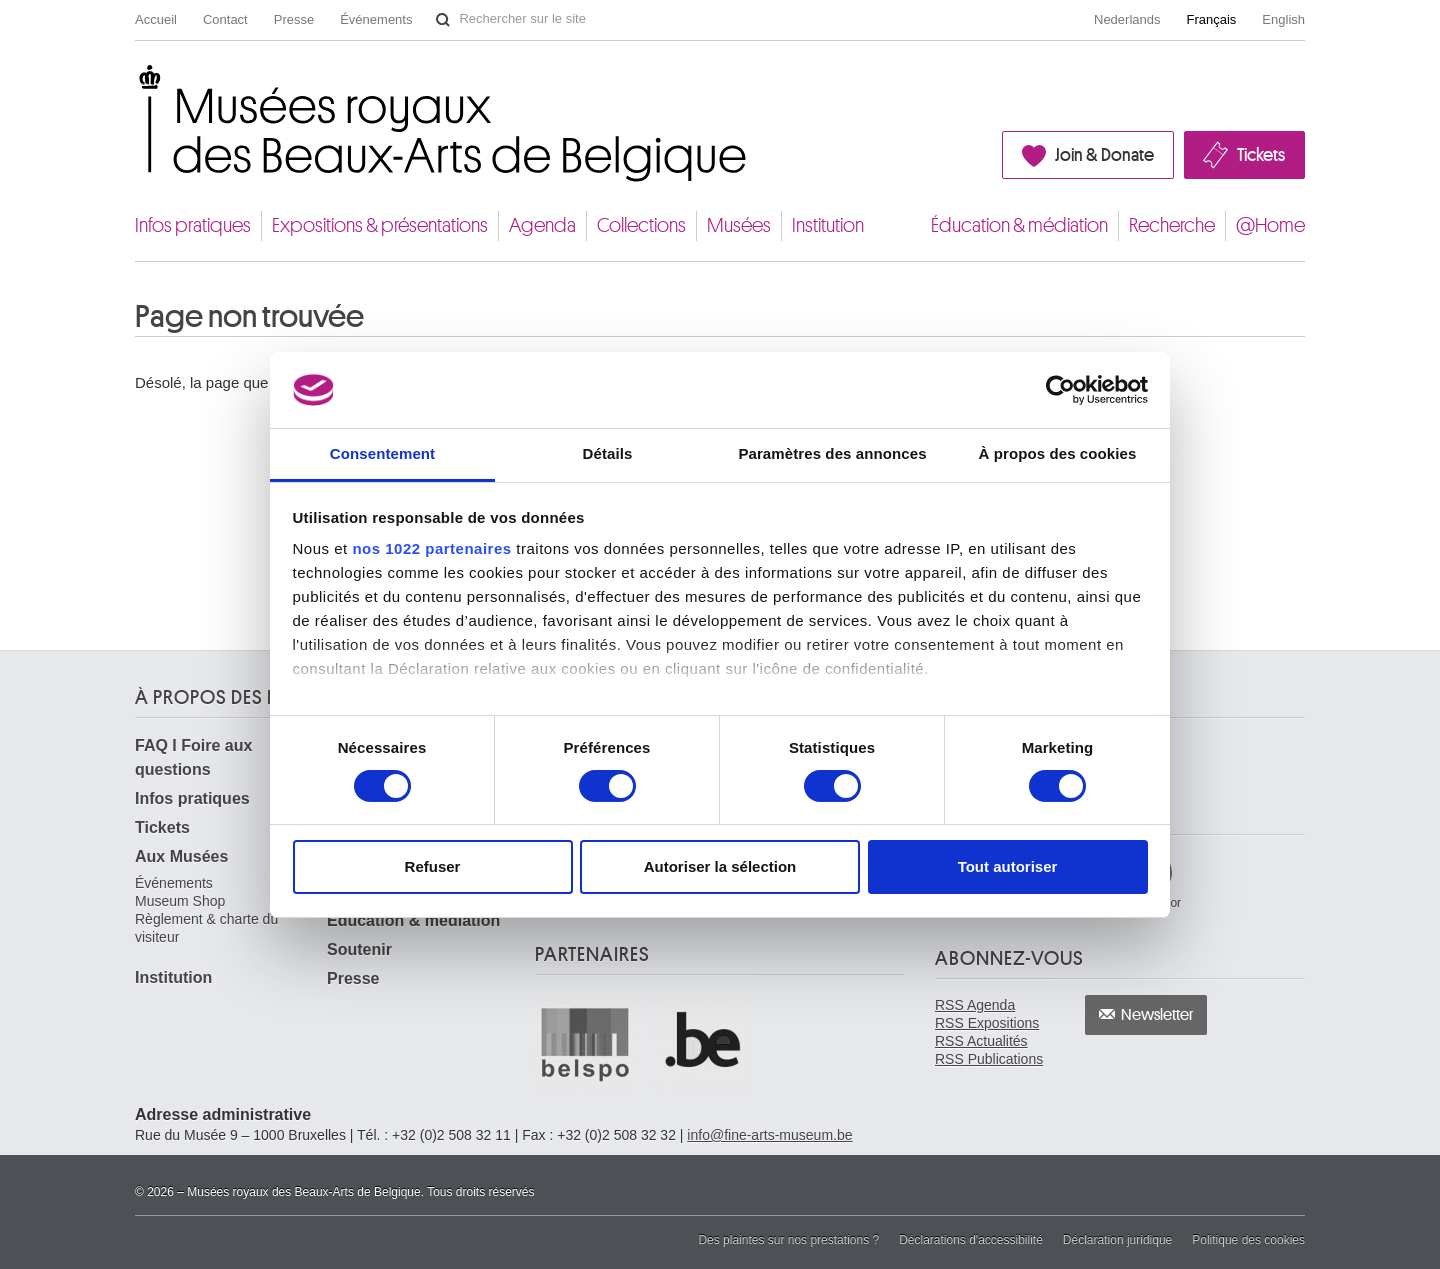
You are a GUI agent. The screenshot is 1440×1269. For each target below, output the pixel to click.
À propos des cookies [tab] (1058, 453)
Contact (225, 19)
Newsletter (1157, 1015)
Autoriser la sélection (720, 866)
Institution (828, 225)
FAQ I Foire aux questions (193, 757)
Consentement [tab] (382, 453)
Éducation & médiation (1019, 225)
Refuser (433, 866)
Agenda (542, 225)
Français (1212, 19)
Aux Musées (181, 856)
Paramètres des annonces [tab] (832, 453)
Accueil (156, 19)
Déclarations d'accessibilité (971, 1240)
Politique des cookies (1248, 1240)
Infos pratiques (193, 225)
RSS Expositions (987, 1023)
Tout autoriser (1008, 866)
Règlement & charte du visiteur (206, 928)
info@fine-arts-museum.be (769, 1135)
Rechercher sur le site (443, 20)
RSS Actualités (981, 1041)
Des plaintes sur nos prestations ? (788, 1240)
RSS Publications (989, 1059)
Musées (739, 225)
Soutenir (359, 949)
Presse (294, 19)
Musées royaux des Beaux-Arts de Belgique (136, 83)
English (1283, 19)
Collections (641, 225)
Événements (376, 19)
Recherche (1172, 225)
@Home (1270, 225)
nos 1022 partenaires (431, 548)
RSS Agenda (975, 1005)
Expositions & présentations (380, 225)
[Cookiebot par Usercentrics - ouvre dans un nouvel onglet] (1060, 390)
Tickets (1261, 155)
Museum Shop (180, 901)
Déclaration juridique (1117, 1240)
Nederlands (1127, 19)
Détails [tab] (608, 453)
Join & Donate (1104, 155)
